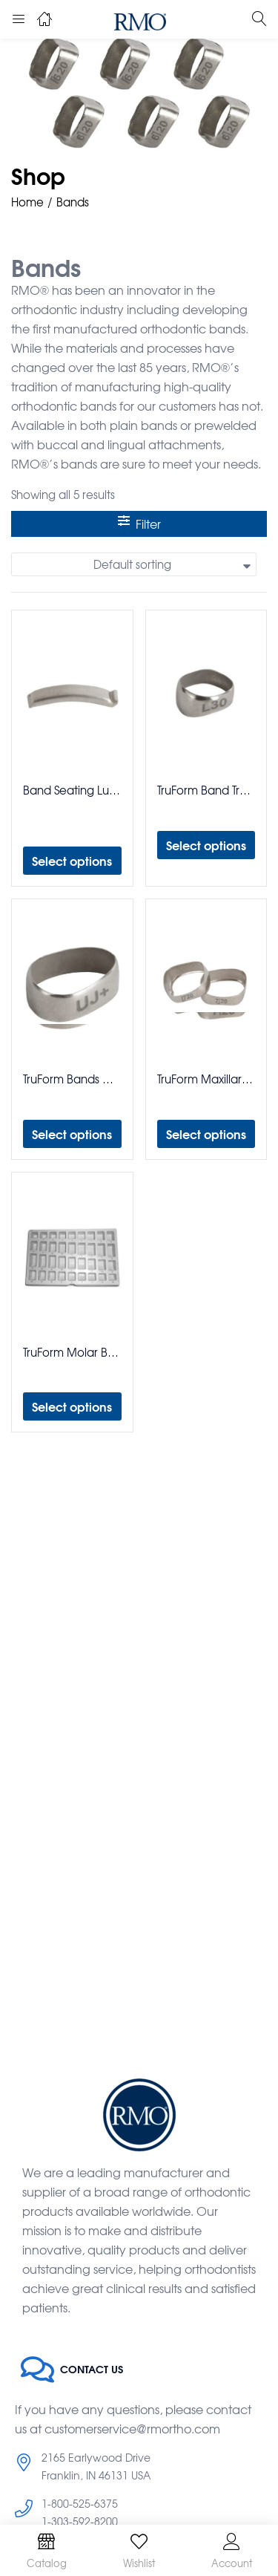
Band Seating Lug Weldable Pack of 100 (72, 790)
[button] (134, 564)
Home (27, 202)
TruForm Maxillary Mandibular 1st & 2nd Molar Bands (206, 1079)
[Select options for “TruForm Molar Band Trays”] (72, 1406)
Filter (139, 523)
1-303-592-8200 (80, 2521)
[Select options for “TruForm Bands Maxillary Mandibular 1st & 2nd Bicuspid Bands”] (72, 1134)
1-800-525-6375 (80, 2503)
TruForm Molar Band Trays (72, 1352)
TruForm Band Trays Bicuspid (206, 790)
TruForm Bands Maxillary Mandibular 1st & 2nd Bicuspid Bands (72, 1079)
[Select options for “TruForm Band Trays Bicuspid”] (206, 845)
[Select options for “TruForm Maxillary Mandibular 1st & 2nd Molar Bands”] (206, 1134)
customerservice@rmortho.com (132, 2428)
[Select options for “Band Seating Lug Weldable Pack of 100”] (72, 861)
